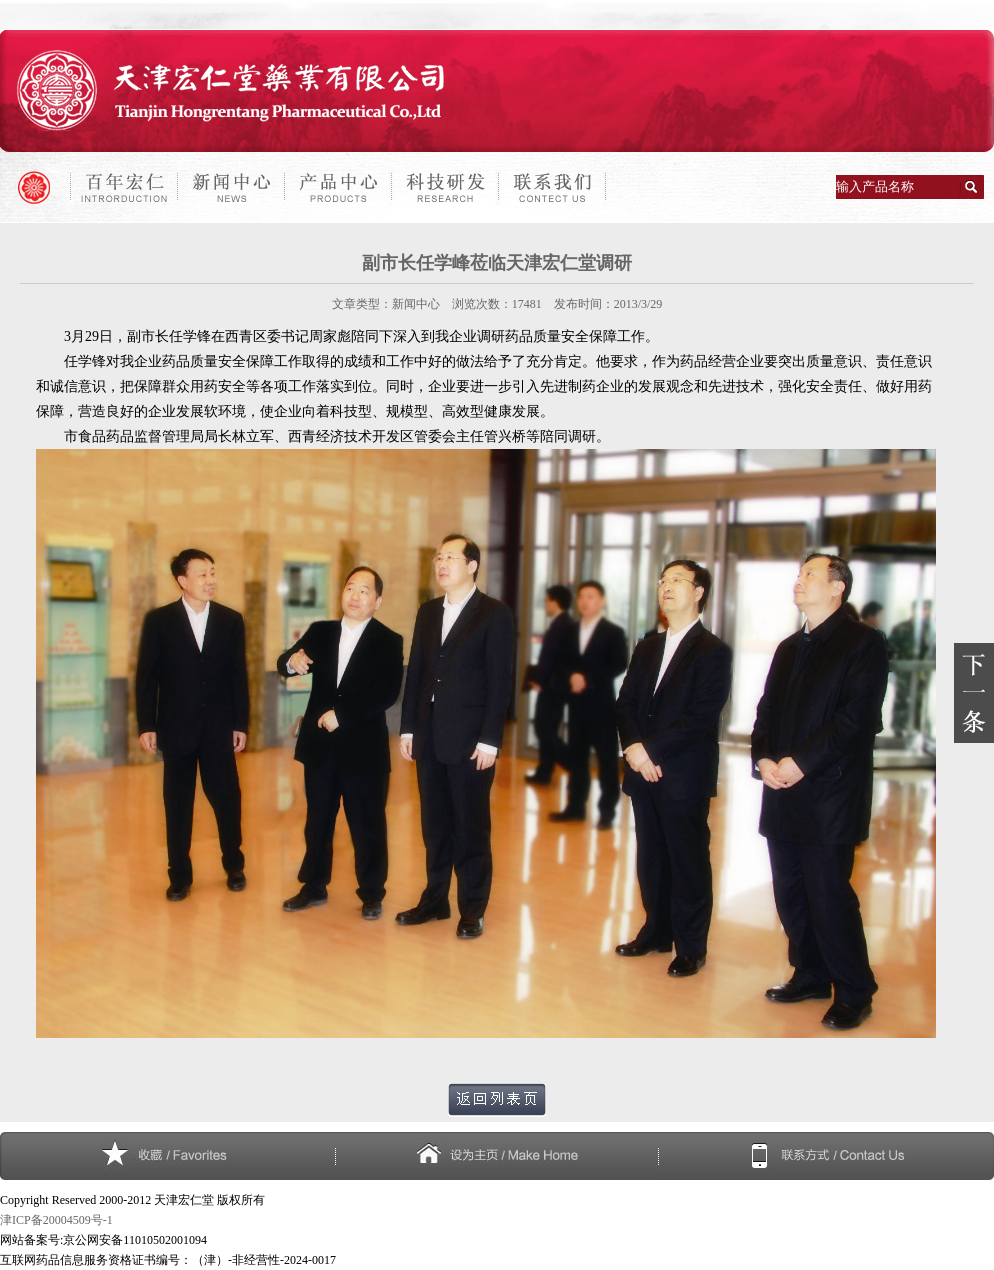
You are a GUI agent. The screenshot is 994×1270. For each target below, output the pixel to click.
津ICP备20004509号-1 (56, 1220)
